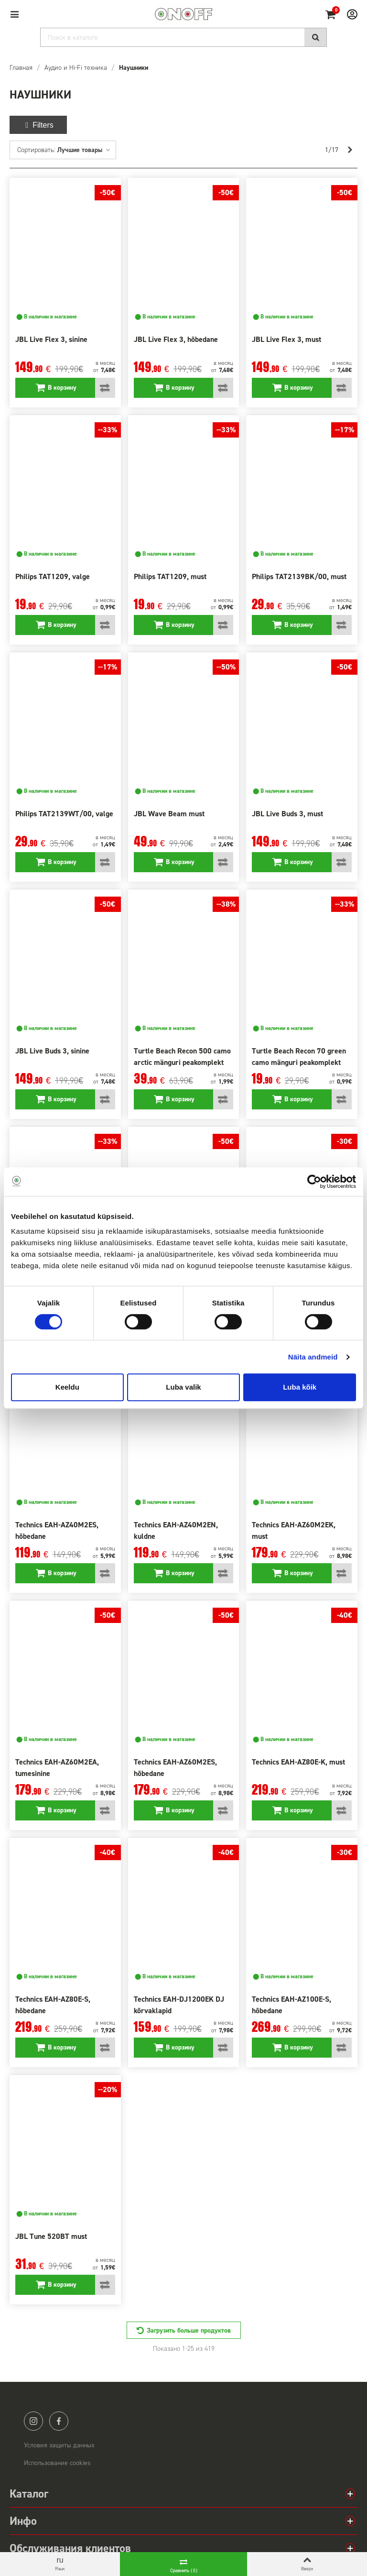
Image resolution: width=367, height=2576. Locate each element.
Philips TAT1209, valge (52, 576)
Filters (38, 125)
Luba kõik (299, 1387)
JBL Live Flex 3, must (286, 339)
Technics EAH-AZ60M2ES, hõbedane (175, 1767)
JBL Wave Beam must (169, 814)
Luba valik (183, 1387)
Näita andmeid (313, 1357)
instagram (33, 2421)
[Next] (349, 150)
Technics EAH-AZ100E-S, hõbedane (291, 2005)
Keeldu (67, 1387)
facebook (58, 2421)
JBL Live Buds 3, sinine (52, 1051)
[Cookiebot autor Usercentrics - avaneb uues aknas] (314, 1181)
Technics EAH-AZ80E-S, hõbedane (52, 2005)
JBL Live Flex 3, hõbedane (176, 339)
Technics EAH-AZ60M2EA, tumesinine (57, 1767)
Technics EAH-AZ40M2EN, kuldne (176, 1530)
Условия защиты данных (59, 2445)
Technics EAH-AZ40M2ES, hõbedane (56, 1530)
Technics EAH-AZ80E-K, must (298, 1762)
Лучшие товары (84, 149)
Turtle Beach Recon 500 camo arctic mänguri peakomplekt (182, 1056)
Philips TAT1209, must (170, 576)
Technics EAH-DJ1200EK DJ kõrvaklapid (179, 2005)
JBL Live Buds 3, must (287, 814)
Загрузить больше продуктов (189, 2330)
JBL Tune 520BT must (51, 2236)
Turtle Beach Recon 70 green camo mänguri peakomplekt (299, 1056)
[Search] (183, 37)
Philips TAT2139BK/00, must (299, 576)
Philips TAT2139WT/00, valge (64, 814)
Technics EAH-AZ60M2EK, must (293, 1530)
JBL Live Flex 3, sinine (51, 339)
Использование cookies (57, 2462)
